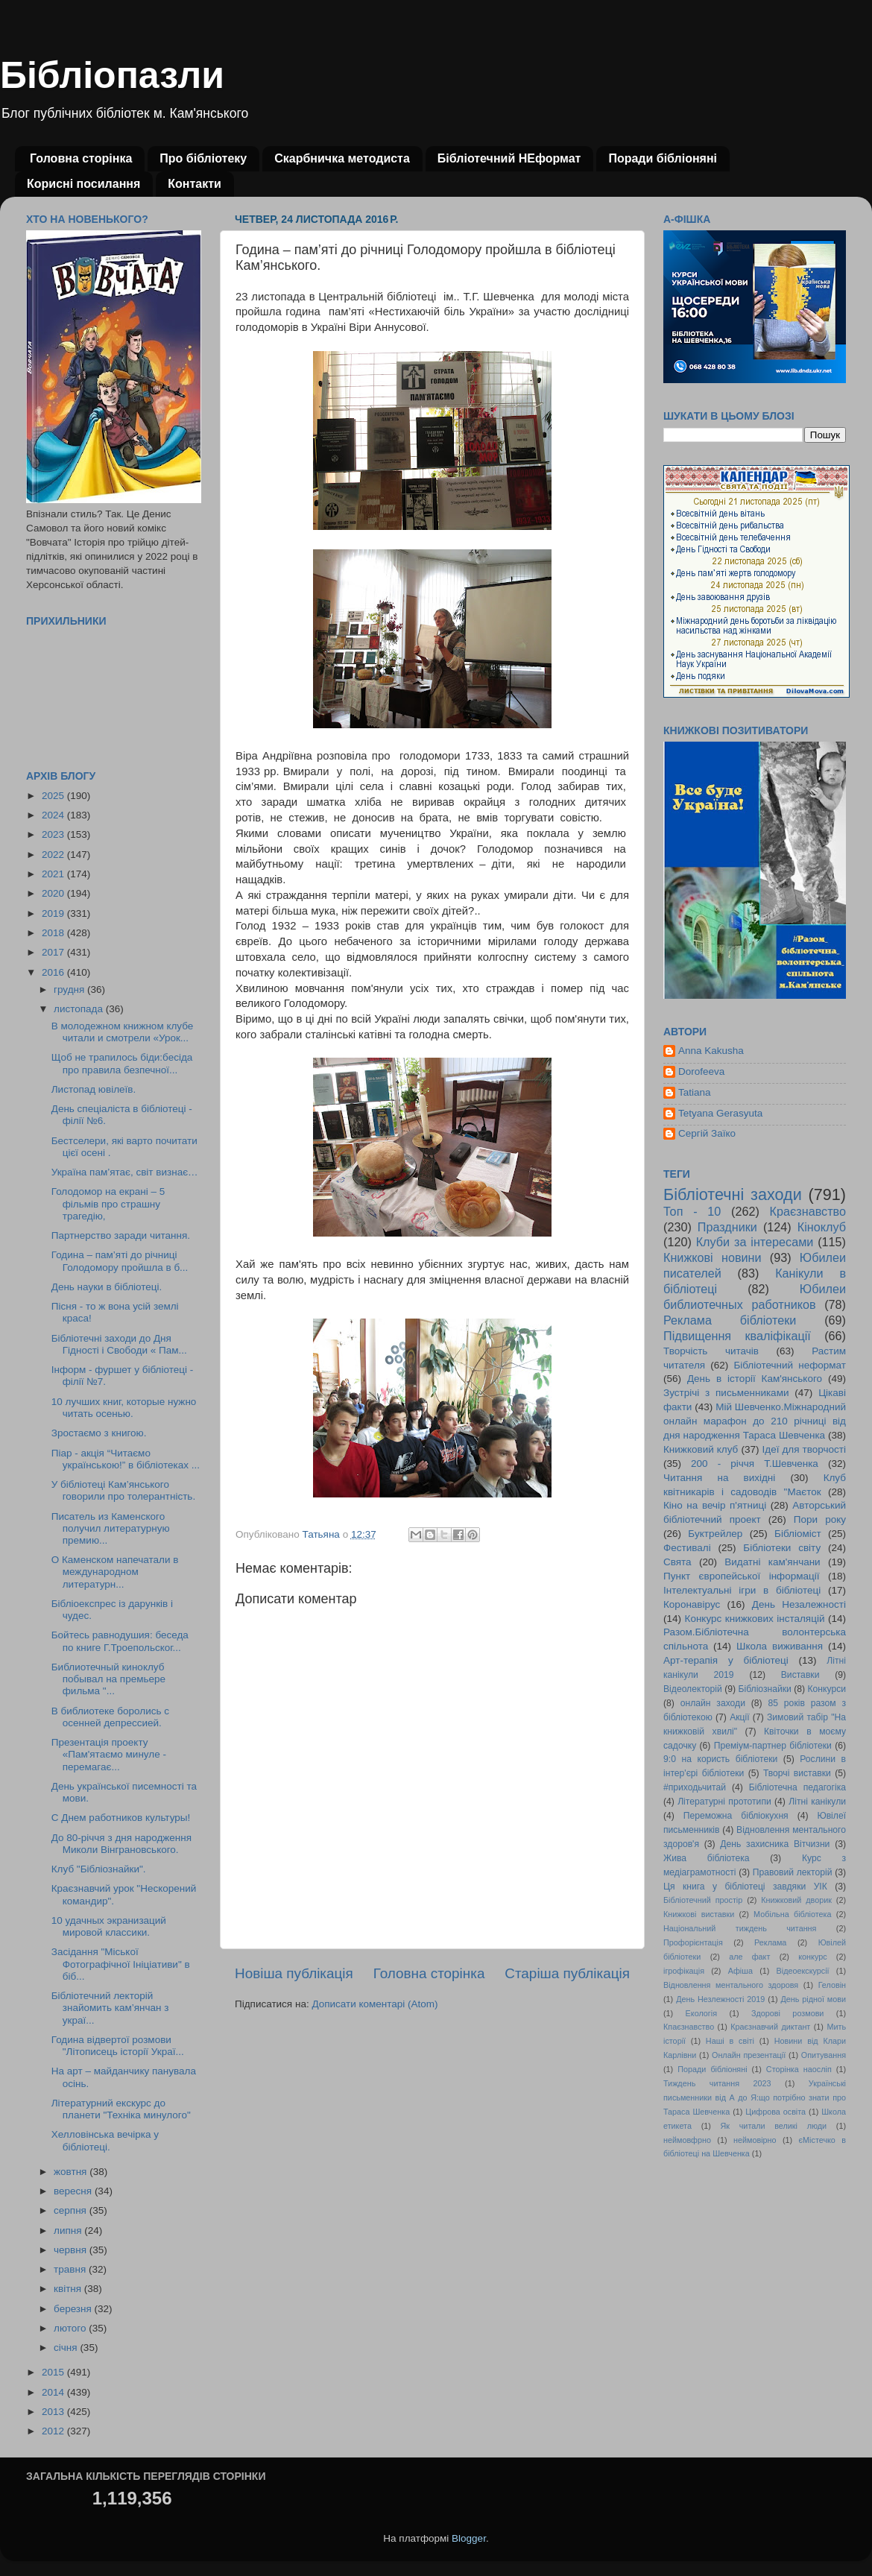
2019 (54, 913)
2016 (54, 972)
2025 (54, 795)
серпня (71, 2210)
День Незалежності (799, 1604)
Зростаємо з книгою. (99, 1433)
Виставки (800, 1675)
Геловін (832, 1984)
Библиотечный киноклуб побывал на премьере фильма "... (108, 1678)
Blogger (469, 2538)
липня (69, 2230)
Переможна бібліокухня (736, 1816)
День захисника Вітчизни (775, 1844)
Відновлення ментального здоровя (730, 1984)
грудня (70, 989)
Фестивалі (687, 1547)
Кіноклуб (821, 1227)
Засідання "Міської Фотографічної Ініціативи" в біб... (120, 1963)
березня (74, 2308)
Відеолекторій (692, 1689)
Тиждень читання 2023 (717, 2083)
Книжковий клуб (700, 1449)
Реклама (770, 1942)
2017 (54, 952)
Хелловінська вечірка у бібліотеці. (105, 2140)
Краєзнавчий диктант (770, 2026)
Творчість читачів (711, 1351)
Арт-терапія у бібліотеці (726, 1660)
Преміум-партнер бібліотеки (773, 1745)
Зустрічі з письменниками (726, 1392)
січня (67, 2347)
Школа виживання (779, 1646)
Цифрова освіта (775, 2111)
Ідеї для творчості (804, 1449)
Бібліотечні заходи (732, 1194)
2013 (54, 2411)
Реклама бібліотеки (729, 1320)
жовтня (71, 2171)
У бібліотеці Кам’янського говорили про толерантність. (123, 1490)
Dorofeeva (701, 1071)
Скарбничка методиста (342, 158)
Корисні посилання (83, 183)
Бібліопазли (112, 75)
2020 (54, 893)
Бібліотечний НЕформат (509, 158)
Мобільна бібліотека (792, 1914)
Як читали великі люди (774, 2125)
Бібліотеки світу (782, 1547)
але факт (749, 1956)
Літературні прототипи (724, 1801)
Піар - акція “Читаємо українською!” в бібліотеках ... (125, 1459)
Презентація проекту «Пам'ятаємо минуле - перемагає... (108, 1754)
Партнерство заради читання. (120, 1235)
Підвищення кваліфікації (737, 1335)
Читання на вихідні (719, 1477)
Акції (739, 1717)
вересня (74, 2191)
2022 (54, 854)
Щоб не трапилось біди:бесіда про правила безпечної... (122, 1063)
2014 (54, 2392)
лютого (71, 2328)
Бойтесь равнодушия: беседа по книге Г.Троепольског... (120, 1640)
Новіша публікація (294, 1973)
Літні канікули (817, 1801)
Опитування (823, 2055)
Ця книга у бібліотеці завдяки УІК (745, 1886)
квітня (69, 2288)
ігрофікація (683, 1970)
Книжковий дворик (796, 1899)
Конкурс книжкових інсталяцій (755, 1618)
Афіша (740, 1970)
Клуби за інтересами (755, 1241)
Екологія (701, 2013)
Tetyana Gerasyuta (720, 1113)
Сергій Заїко (707, 1133)
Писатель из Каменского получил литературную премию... (110, 1528)
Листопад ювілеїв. (93, 1089)
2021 (54, 874)
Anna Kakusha (711, 1050)
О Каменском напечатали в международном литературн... (115, 1571)
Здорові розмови (787, 2013)
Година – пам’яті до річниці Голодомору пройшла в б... (120, 1260)
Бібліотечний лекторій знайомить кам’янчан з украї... (110, 2007)
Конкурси (827, 1689)
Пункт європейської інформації (741, 1576)
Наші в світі (730, 2040)
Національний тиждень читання (739, 1928)
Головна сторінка (81, 158)
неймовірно (755, 2139)
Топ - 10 (692, 1211)
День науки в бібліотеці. (106, 1286)
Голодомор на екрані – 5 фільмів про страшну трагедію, (108, 1203)
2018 (54, 932)
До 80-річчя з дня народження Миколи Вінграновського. (121, 1843)
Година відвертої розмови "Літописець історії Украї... (117, 2045)
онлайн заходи (712, 1703)
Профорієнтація (693, 1942)
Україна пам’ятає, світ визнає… (124, 1172)
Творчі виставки (797, 1773)
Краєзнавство (808, 1211)
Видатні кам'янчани (772, 1562)
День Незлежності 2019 (720, 1999)
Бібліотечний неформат (789, 1365)
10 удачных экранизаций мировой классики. (108, 1926)
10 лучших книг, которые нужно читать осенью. (124, 1407)
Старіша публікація (567, 1973)
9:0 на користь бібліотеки (720, 1759)
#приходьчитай (694, 1787)
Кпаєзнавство (688, 2026)
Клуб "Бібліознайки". (98, 1869)
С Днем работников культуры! (121, 1817)
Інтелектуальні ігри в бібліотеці (742, 1590)
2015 (54, 2372)
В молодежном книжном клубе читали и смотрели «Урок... (122, 1032)
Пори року (820, 1519)
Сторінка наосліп (799, 2069)
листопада (80, 1008)
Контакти (194, 183)
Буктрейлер (715, 1533)
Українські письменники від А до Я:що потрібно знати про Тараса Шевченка (754, 2097)
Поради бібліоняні (662, 158)
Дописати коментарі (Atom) (374, 2004)
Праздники (727, 1227)
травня (71, 2269)
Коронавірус (691, 1604)
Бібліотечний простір (702, 1899)
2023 (54, 834)
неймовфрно (687, 2139)
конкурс (812, 1956)
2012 (54, 2431)
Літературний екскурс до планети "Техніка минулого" (121, 2109)
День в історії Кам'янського (754, 1378)
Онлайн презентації (749, 2055)
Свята (677, 1562)
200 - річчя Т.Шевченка (754, 1463)
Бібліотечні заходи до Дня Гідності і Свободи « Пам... (119, 1344)
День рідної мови (813, 1999)
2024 (54, 815)
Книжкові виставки (698, 1914)
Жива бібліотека (706, 1858)
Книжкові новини (712, 1257)
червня (71, 2249)
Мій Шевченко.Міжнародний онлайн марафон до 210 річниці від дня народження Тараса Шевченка (754, 1421)
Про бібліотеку (203, 158)
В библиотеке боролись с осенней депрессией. (110, 1717)
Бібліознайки (764, 1689)
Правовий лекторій (792, 1872)
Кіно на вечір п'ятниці (714, 1505)
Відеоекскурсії (803, 1970)
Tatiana (694, 1092)
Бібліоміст (797, 1533)
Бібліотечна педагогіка (797, 1787)
